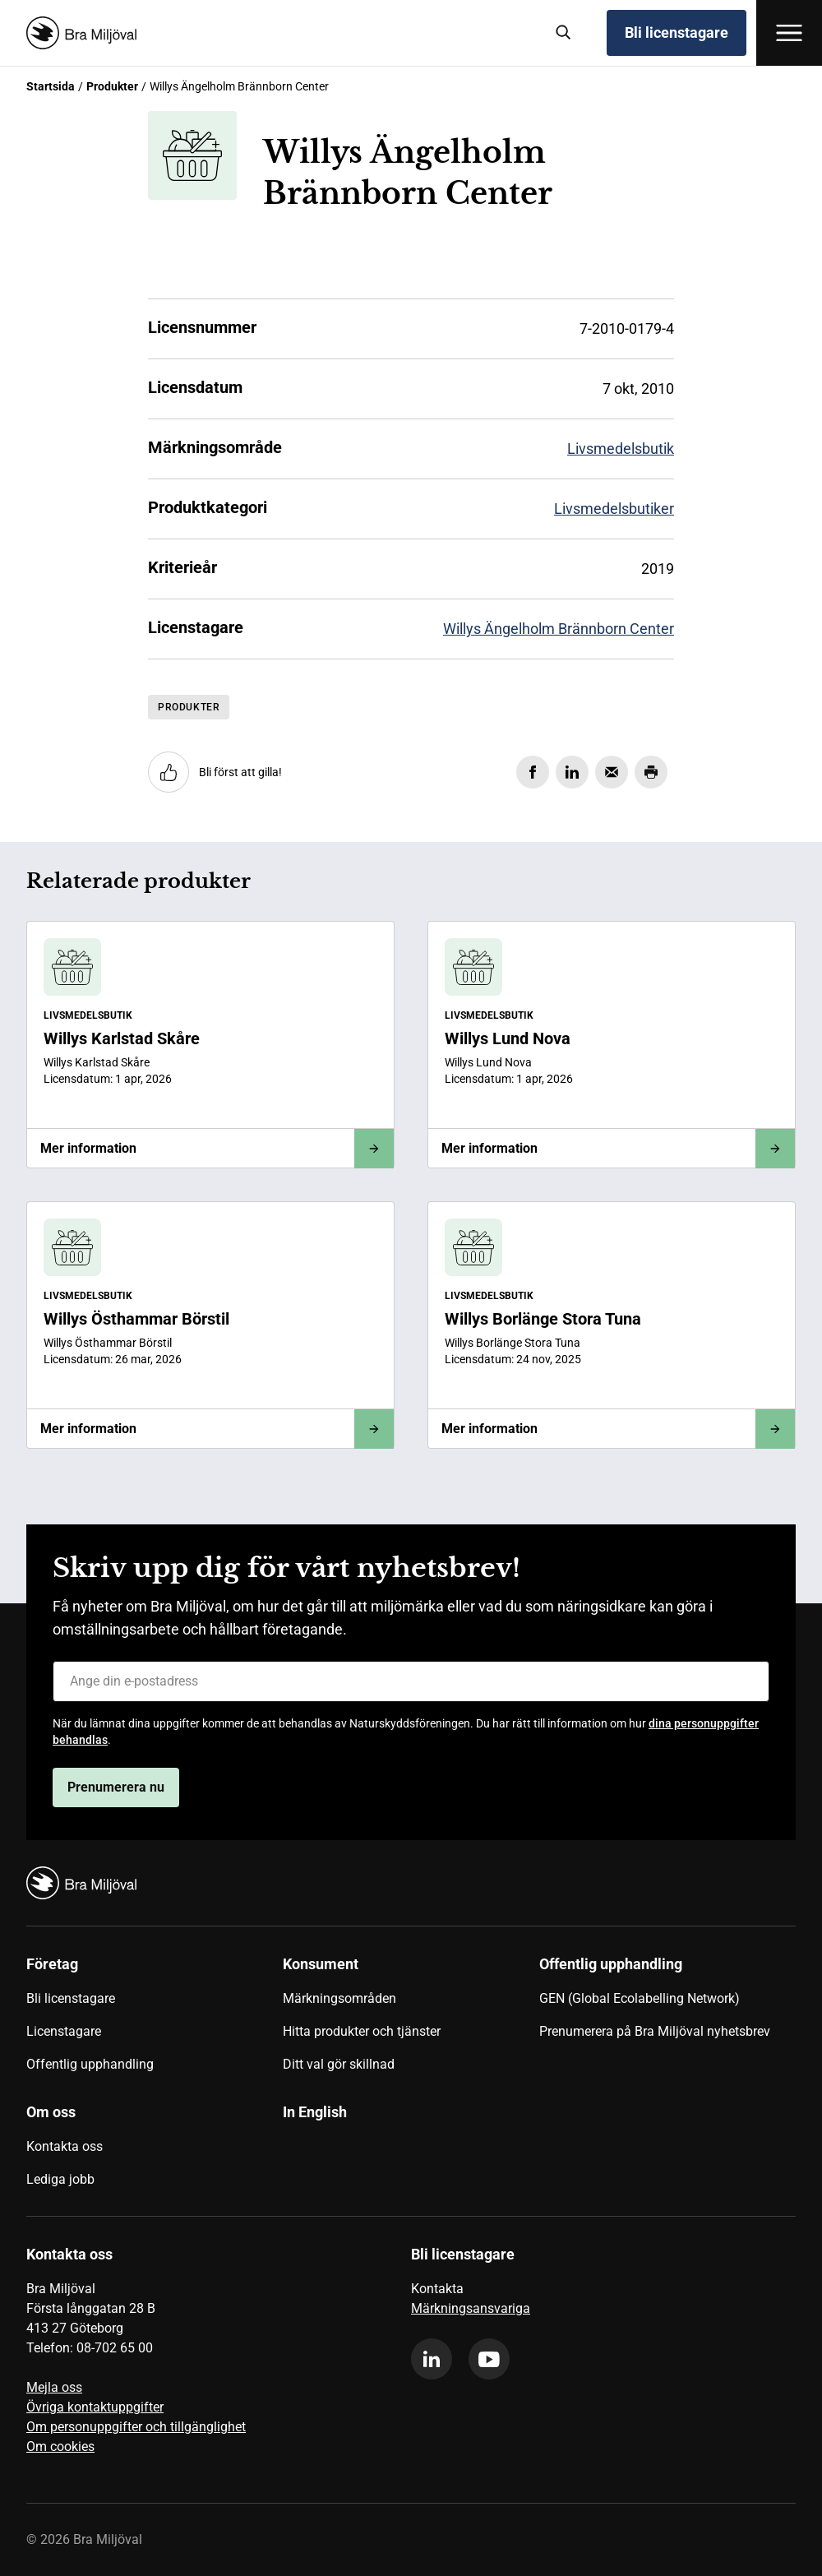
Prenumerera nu (115, 1787)
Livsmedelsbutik (620, 448)
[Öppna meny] (789, 33)
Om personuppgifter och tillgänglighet (136, 2427)
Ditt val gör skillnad (339, 2064)
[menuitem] (154, 2020)
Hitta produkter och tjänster (362, 2031)
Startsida (50, 86)
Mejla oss (54, 2387)
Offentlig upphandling (90, 2064)
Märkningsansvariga (470, 2308)
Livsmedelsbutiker (614, 508)
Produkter (112, 86)
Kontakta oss (64, 2146)
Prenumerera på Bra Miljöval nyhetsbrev (654, 2031)
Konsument (320, 1963)
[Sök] (564, 33)
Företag (52, 1963)
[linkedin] (431, 2358)
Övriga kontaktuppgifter (95, 2407)
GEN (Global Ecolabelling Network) (639, 1998)
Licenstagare (63, 2031)
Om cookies (60, 2446)
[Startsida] (278, 32)
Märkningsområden (339, 1998)
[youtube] (489, 2358)
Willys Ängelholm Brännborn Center (558, 628)
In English (315, 2111)
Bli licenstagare (676, 32)
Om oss (51, 2111)
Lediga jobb (60, 2179)
